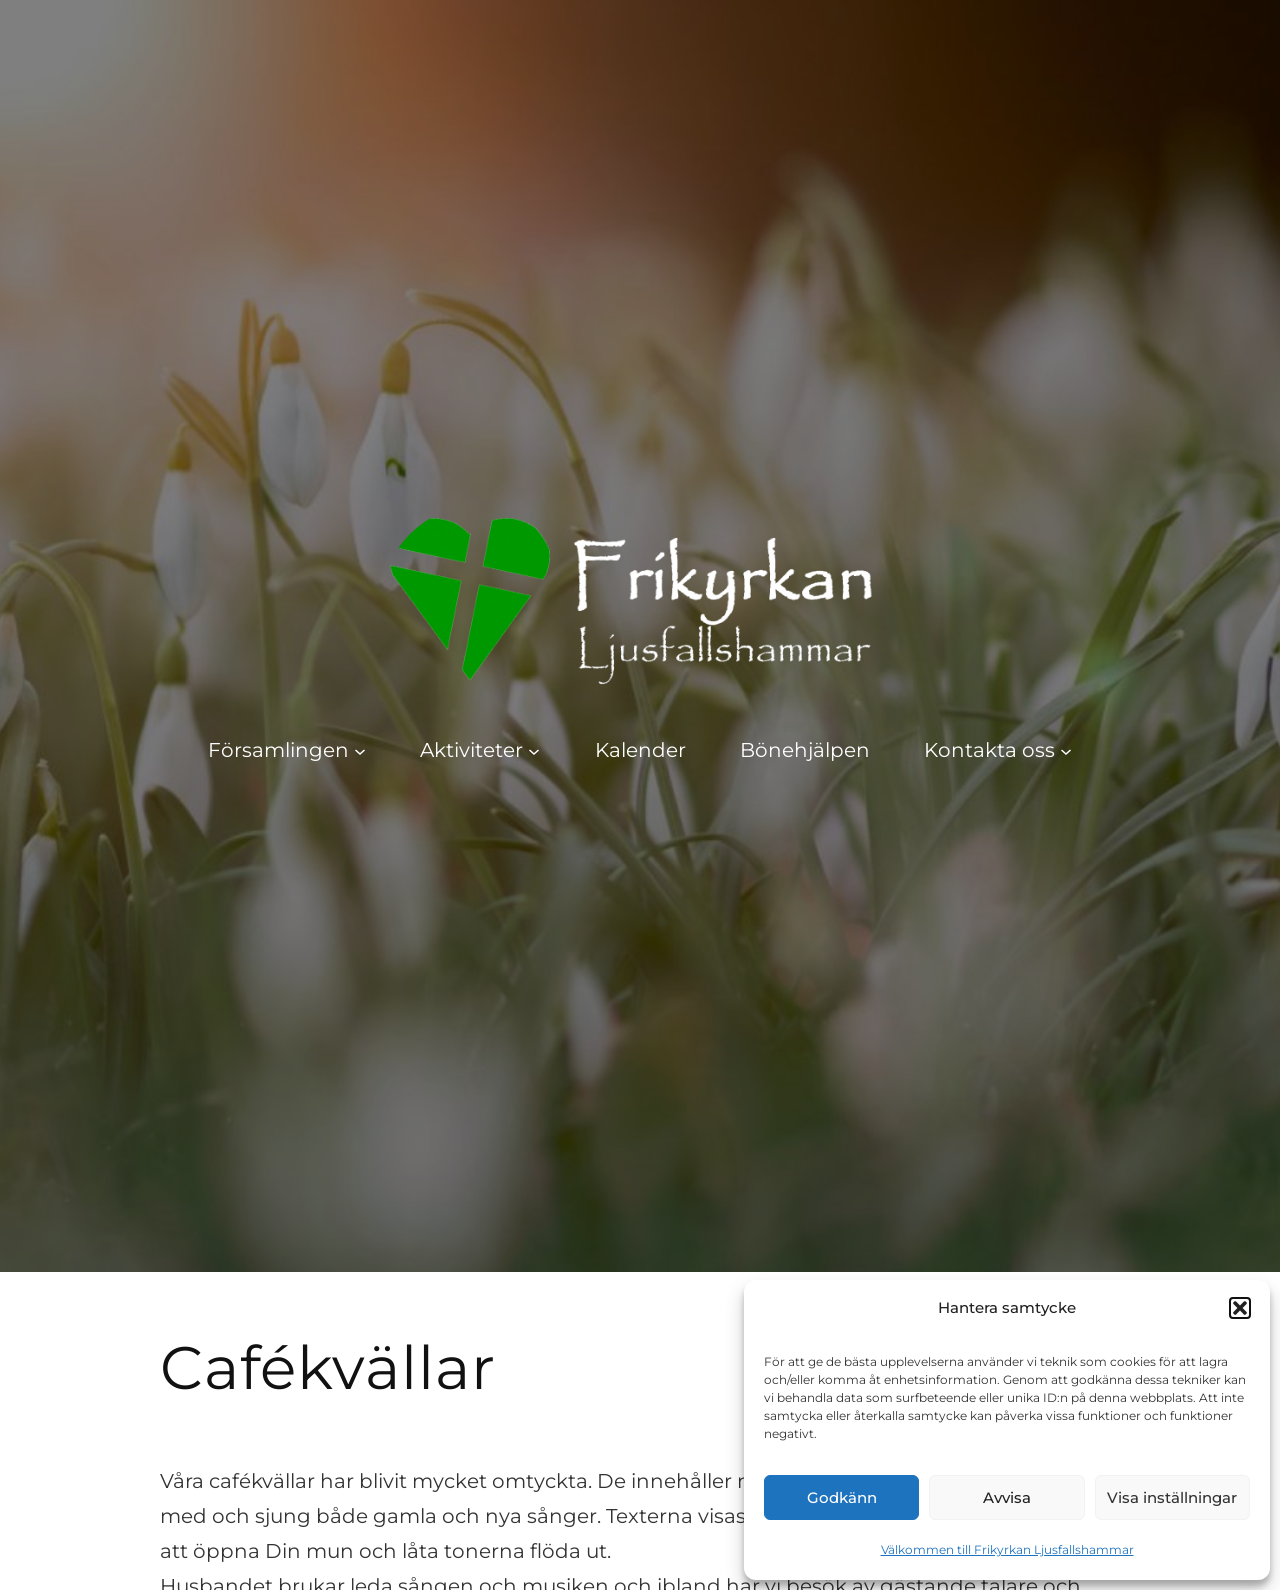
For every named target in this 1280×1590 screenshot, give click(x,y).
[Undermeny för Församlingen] (360, 750)
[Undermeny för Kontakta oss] (1066, 750)
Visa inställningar (1172, 1497)
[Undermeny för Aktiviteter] (534, 750)
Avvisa (1007, 1497)
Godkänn (842, 1497)
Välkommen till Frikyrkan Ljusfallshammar (1007, 1549)
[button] (1240, 1308)
